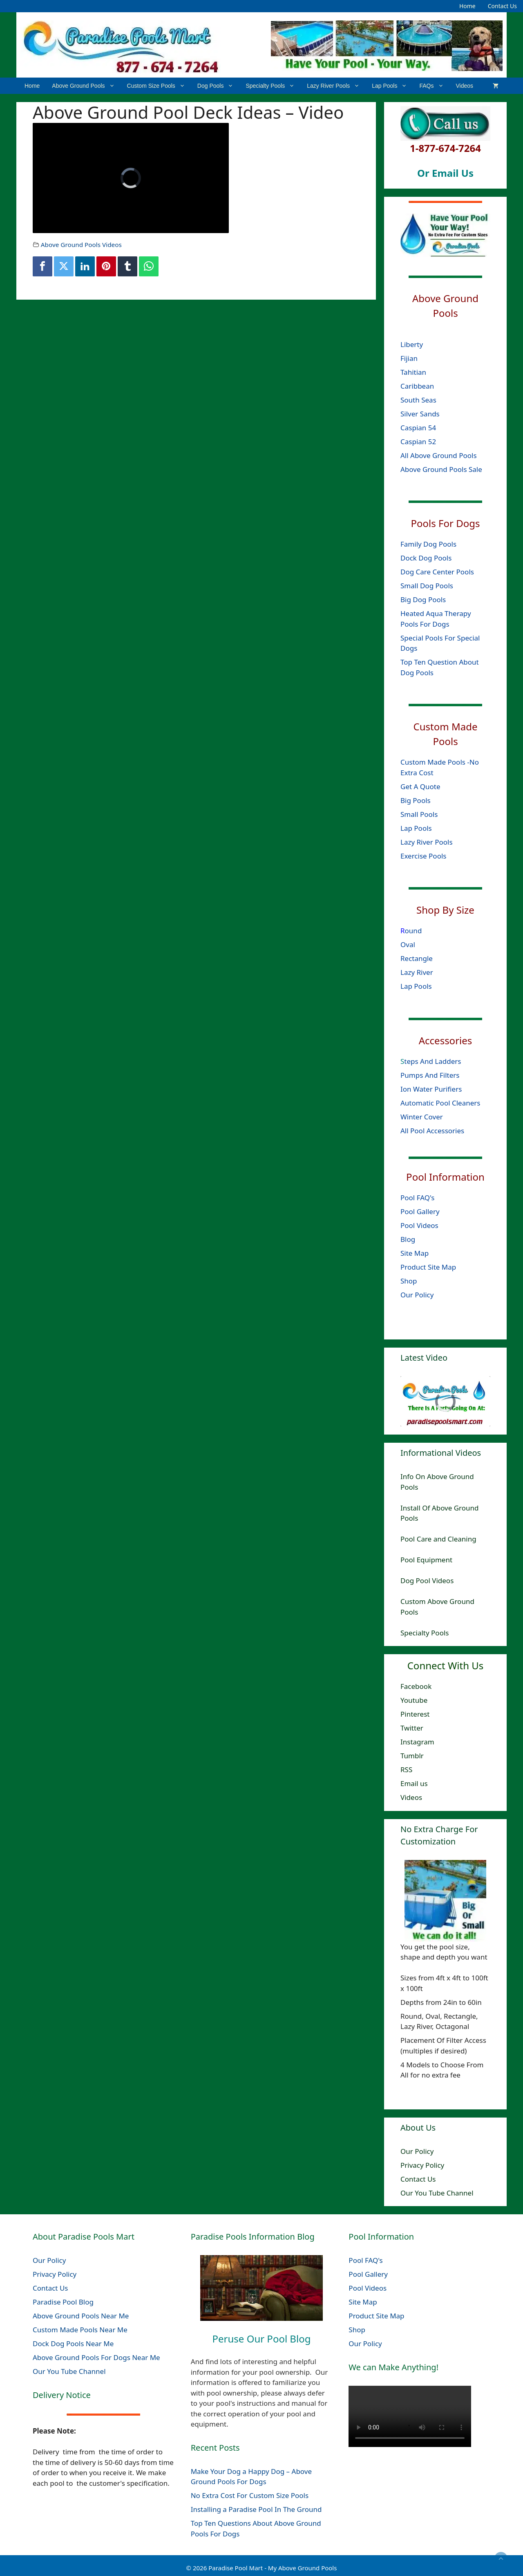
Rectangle (416, 958)
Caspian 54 (418, 427)
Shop (408, 1280)
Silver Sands (420, 413)
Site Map (414, 1252)
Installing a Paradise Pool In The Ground (256, 2509)
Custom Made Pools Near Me (80, 2329)
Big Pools (415, 800)
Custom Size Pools (159, 86)
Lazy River (416, 972)
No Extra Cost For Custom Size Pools (249, 2495)
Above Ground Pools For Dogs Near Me (96, 2357)
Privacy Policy (422, 2165)
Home (467, 6)
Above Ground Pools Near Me (81, 2315)
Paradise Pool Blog (64, 2302)
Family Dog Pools (428, 544)
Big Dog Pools (423, 599)
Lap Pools (392, 86)
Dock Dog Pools (425, 558)
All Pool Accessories (432, 1130)
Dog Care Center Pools (437, 571)
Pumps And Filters (429, 1074)
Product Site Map (428, 1266)
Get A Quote (420, 786)
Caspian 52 (418, 441)
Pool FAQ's (417, 1197)
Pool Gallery (420, 1211)
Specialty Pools (273, 86)
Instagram (417, 1741)
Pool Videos (419, 1225)
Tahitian (413, 371)
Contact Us (502, 6)
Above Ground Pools (86, 86)
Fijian (409, 358)
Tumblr (412, 1755)
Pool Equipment (426, 1559)
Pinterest (414, 1714)
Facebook (415, 1686)
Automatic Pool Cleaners (440, 1102)
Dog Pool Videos (427, 1580)
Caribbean (417, 385)
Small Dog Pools (426, 585)
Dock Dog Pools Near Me (73, 2343)
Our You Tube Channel (437, 2193)
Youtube (413, 1700)
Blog (407, 1239)
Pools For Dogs (445, 523)
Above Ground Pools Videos (81, 244)
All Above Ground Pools (438, 455)
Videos (465, 85)
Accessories (445, 1040)
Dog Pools (218, 86)
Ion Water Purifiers (431, 1088)
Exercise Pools (423, 855)
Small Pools (419, 814)
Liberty (412, 344)
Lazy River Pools (336, 86)
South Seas (418, 399)
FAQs (434, 86)
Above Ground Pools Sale (441, 469)
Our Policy (417, 1294)
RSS (406, 1769)
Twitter (411, 1728)
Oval (407, 944)
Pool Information (445, 1176)
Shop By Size (445, 910)
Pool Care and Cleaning (438, 1539)
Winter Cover (421, 1116)
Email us (414, 1783)
